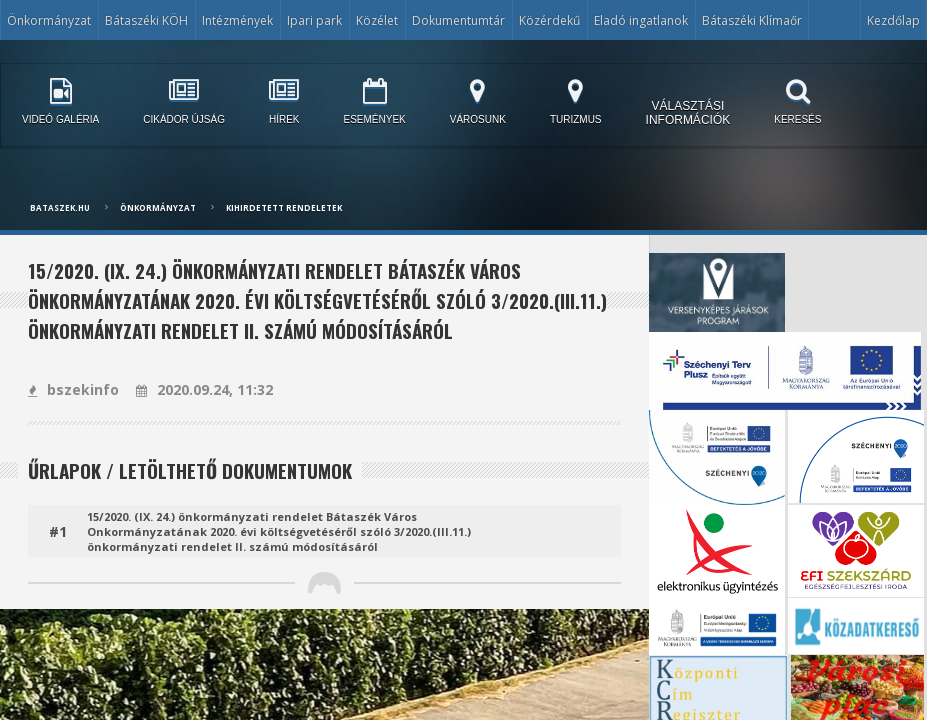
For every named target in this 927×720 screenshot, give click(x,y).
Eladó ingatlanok (641, 20)
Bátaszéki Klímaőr (752, 20)
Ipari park (314, 20)
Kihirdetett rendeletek (284, 207)
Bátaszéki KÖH (146, 20)
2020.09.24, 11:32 (204, 389)
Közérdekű (549, 20)
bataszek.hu (60, 207)
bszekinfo (73, 389)
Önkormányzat (49, 20)
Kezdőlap (893, 20)
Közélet (377, 20)
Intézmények (237, 20)
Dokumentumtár (458, 20)
